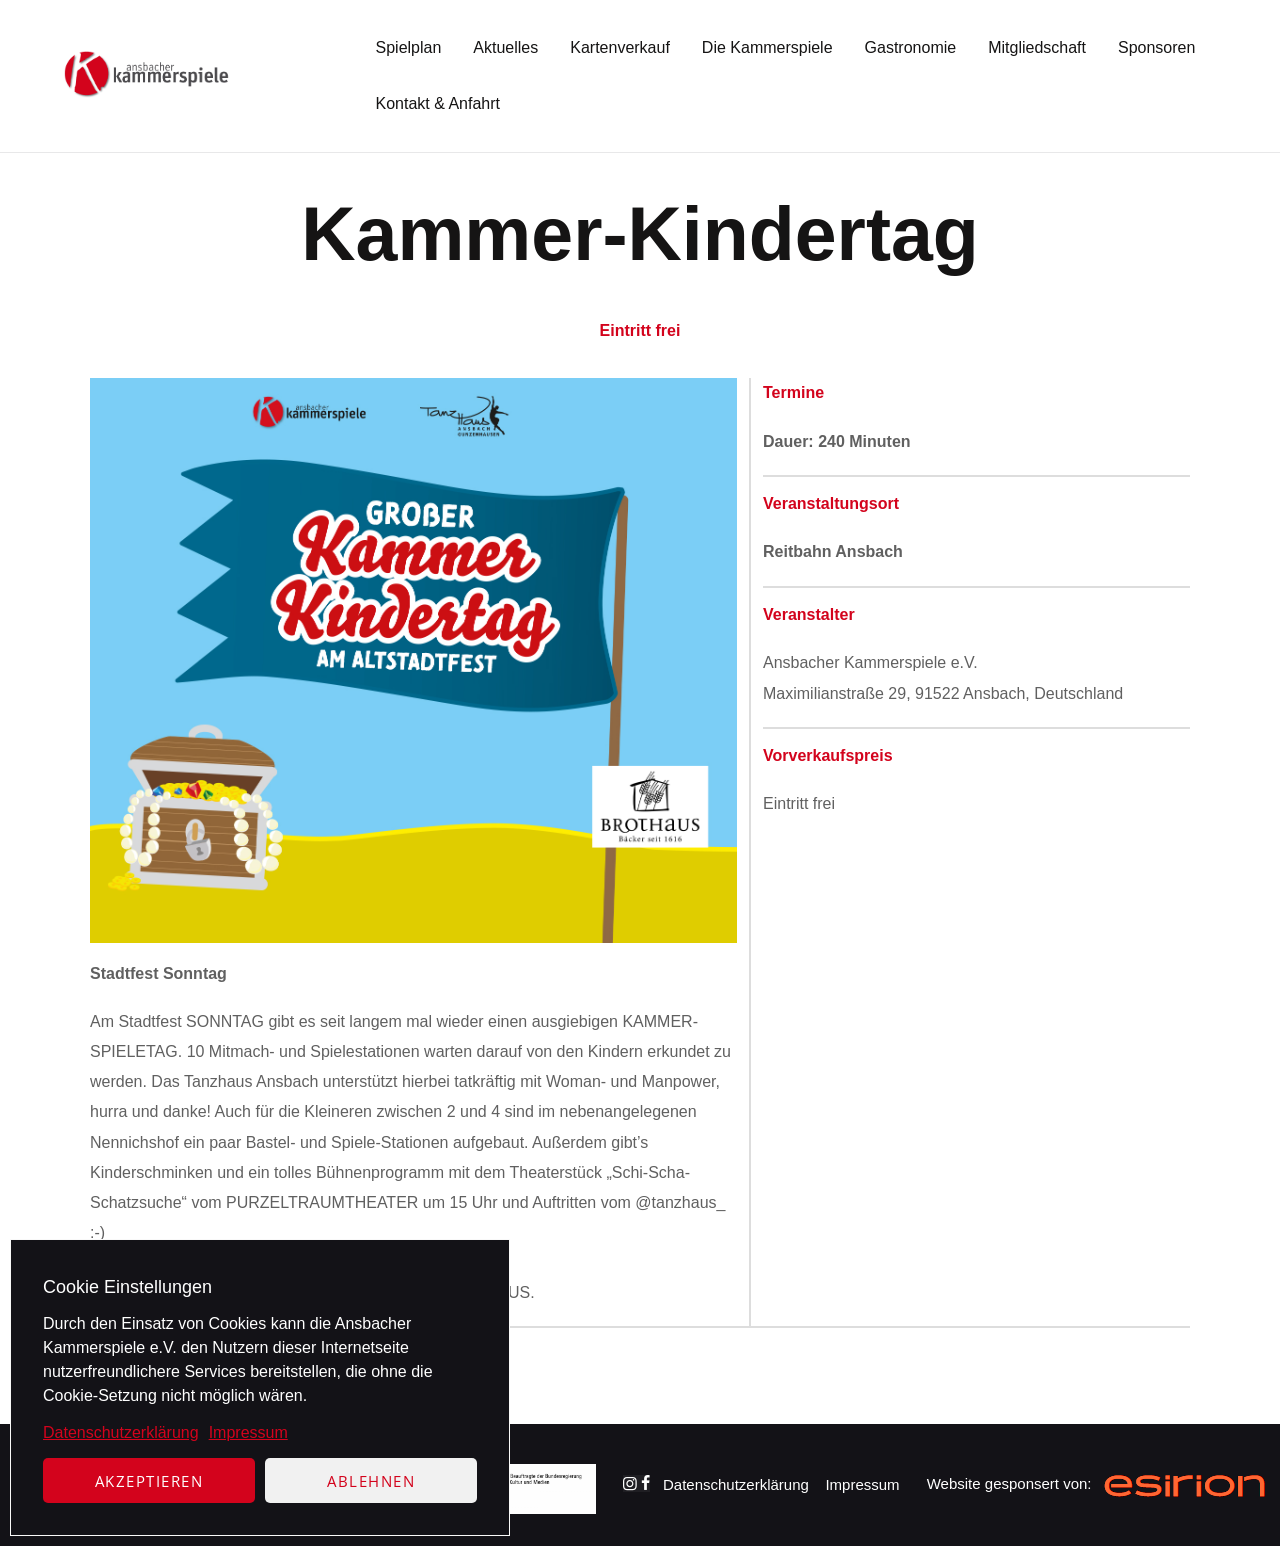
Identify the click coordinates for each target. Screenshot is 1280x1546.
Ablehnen (371, 1481)
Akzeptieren (149, 1481)
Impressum (248, 1432)
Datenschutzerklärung (121, 1432)
